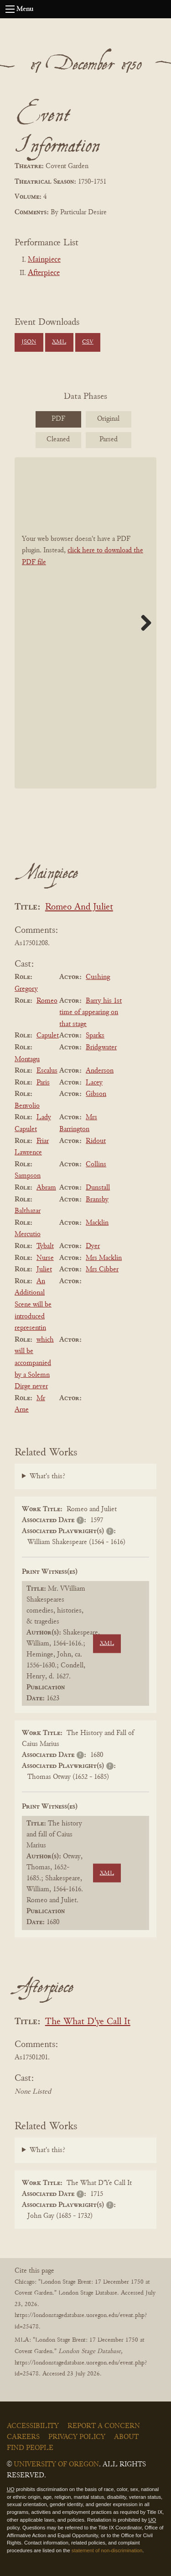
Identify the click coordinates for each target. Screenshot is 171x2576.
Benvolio (27, 1106)
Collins (96, 1164)
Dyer (93, 1246)
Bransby (97, 1199)
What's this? (47, 1476)
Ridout (96, 1141)
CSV (87, 342)
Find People (30, 2448)
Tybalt (45, 1246)
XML (59, 342)
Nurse (45, 1258)
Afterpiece (44, 273)
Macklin (97, 1223)
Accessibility (33, 2426)
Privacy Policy (76, 2437)
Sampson (28, 1176)
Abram (46, 1187)
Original (108, 419)
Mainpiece (44, 260)
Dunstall (98, 1187)
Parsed (108, 439)
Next (143, 623)
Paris (43, 1082)
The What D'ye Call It (87, 2022)
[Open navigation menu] (10, 9)
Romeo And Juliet (79, 907)
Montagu (27, 1059)
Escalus (46, 1070)
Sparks (95, 1035)
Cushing (98, 977)
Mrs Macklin (104, 1258)
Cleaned (58, 439)
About (126, 2437)
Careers (23, 2437)
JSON (28, 342)
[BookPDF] (85, 622)
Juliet (44, 1269)
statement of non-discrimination (107, 2550)
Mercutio (28, 1234)
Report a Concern (103, 2426)
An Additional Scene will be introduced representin (33, 1305)
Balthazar (28, 1211)
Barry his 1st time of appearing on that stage (90, 1012)
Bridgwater (101, 1047)
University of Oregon (56, 2464)
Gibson (96, 1094)
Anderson (100, 1070)
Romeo (46, 1001)
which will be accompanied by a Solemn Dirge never (34, 1363)
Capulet (47, 1035)
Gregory (26, 989)
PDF (58, 419)
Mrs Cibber (102, 1269)
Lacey (94, 1082)
